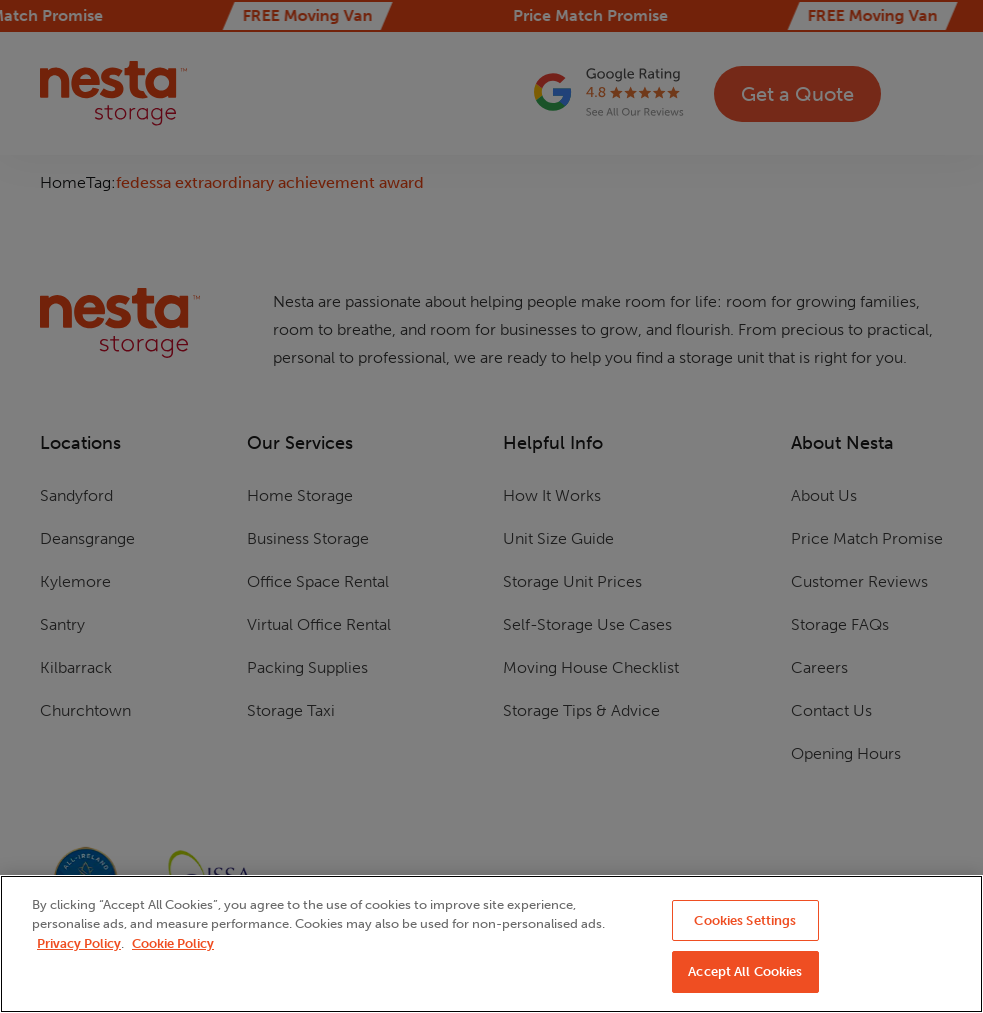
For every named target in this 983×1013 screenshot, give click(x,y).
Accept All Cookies (745, 971)
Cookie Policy (173, 943)
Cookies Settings (745, 920)
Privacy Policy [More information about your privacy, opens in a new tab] (79, 943)
